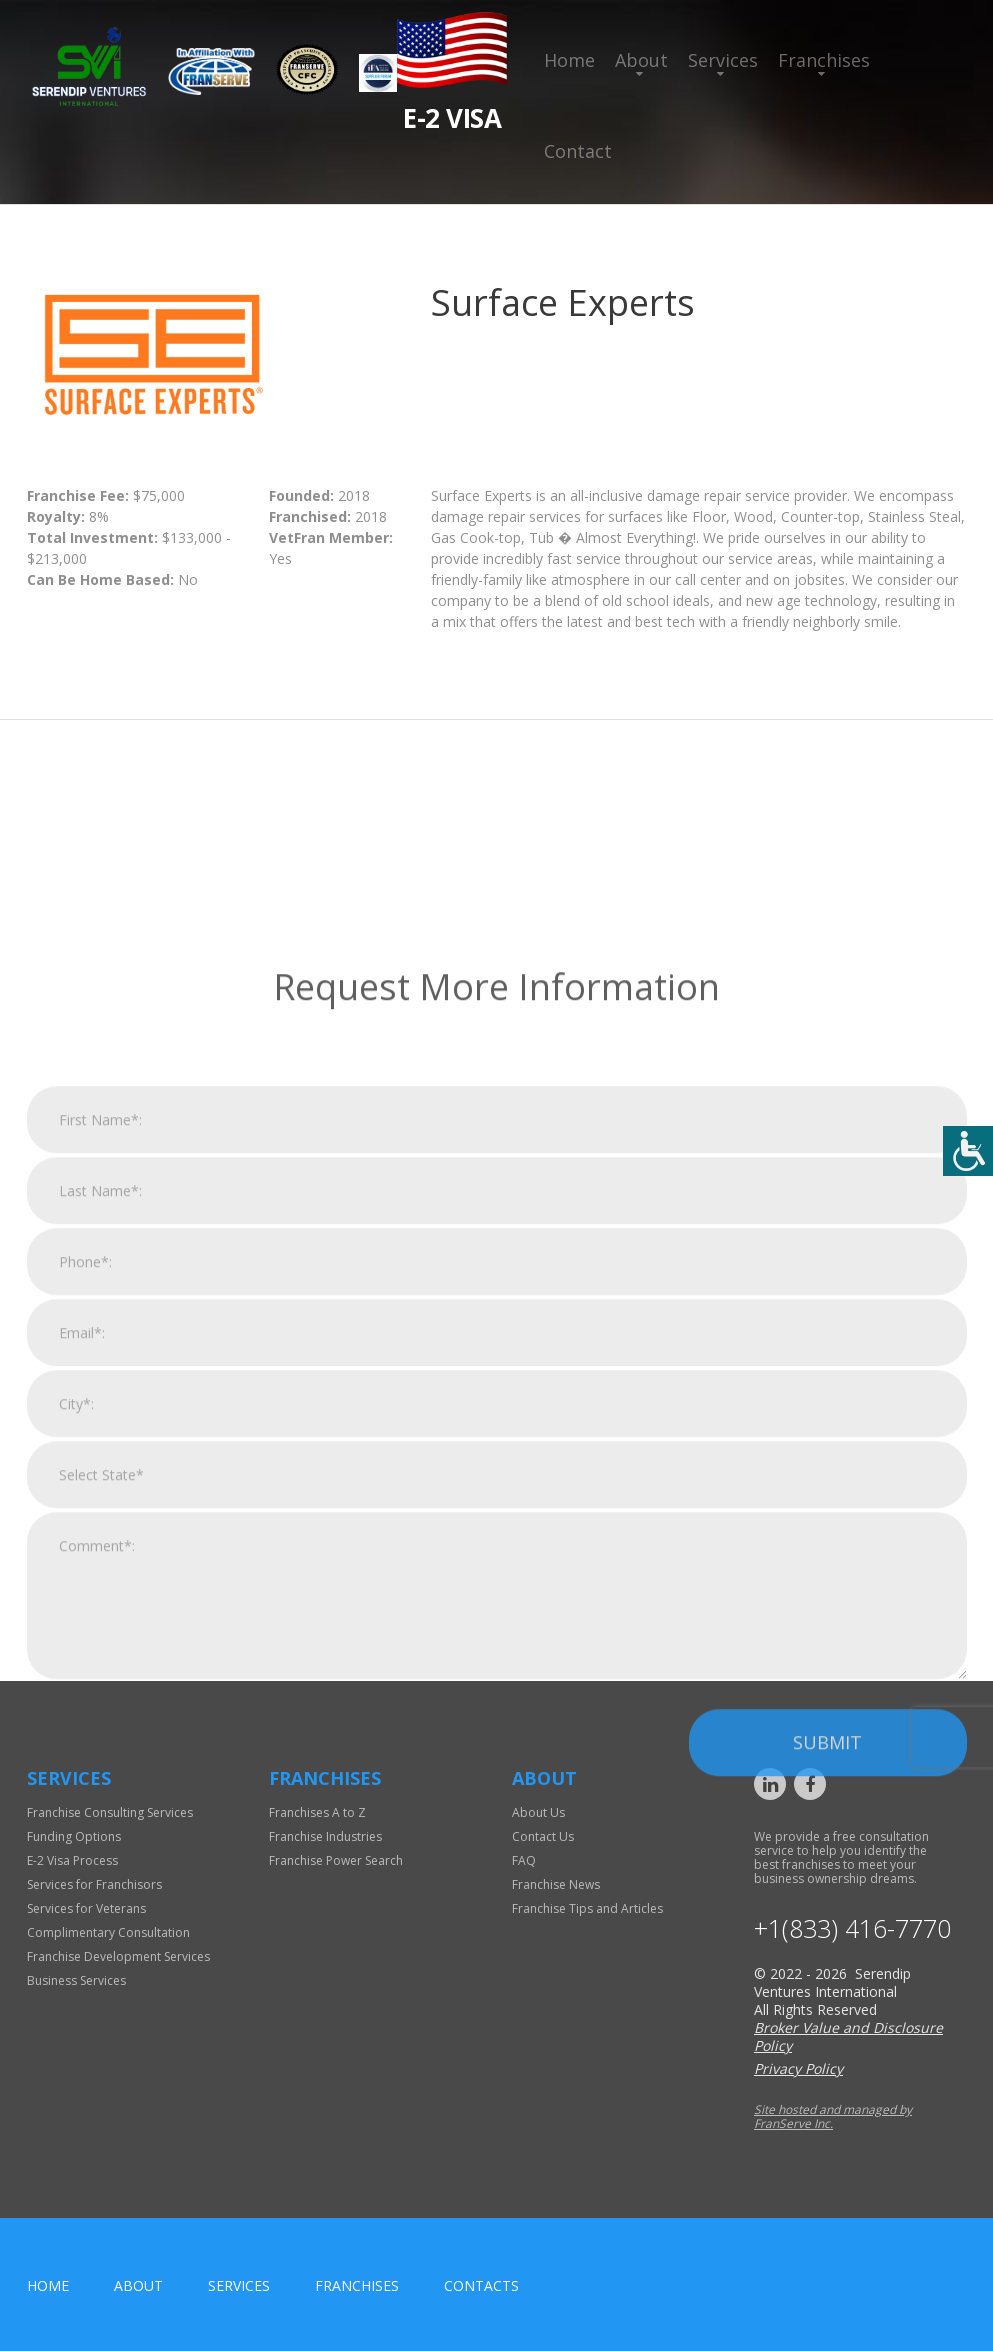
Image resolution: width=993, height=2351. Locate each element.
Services (723, 60)
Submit (827, 1992)
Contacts (481, 2285)
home (48, 2285)
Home (569, 60)
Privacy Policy (798, 2068)
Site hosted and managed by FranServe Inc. (833, 2116)
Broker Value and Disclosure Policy (848, 2036)
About (641, 60)
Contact (578, 151)
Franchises (824, 60)
